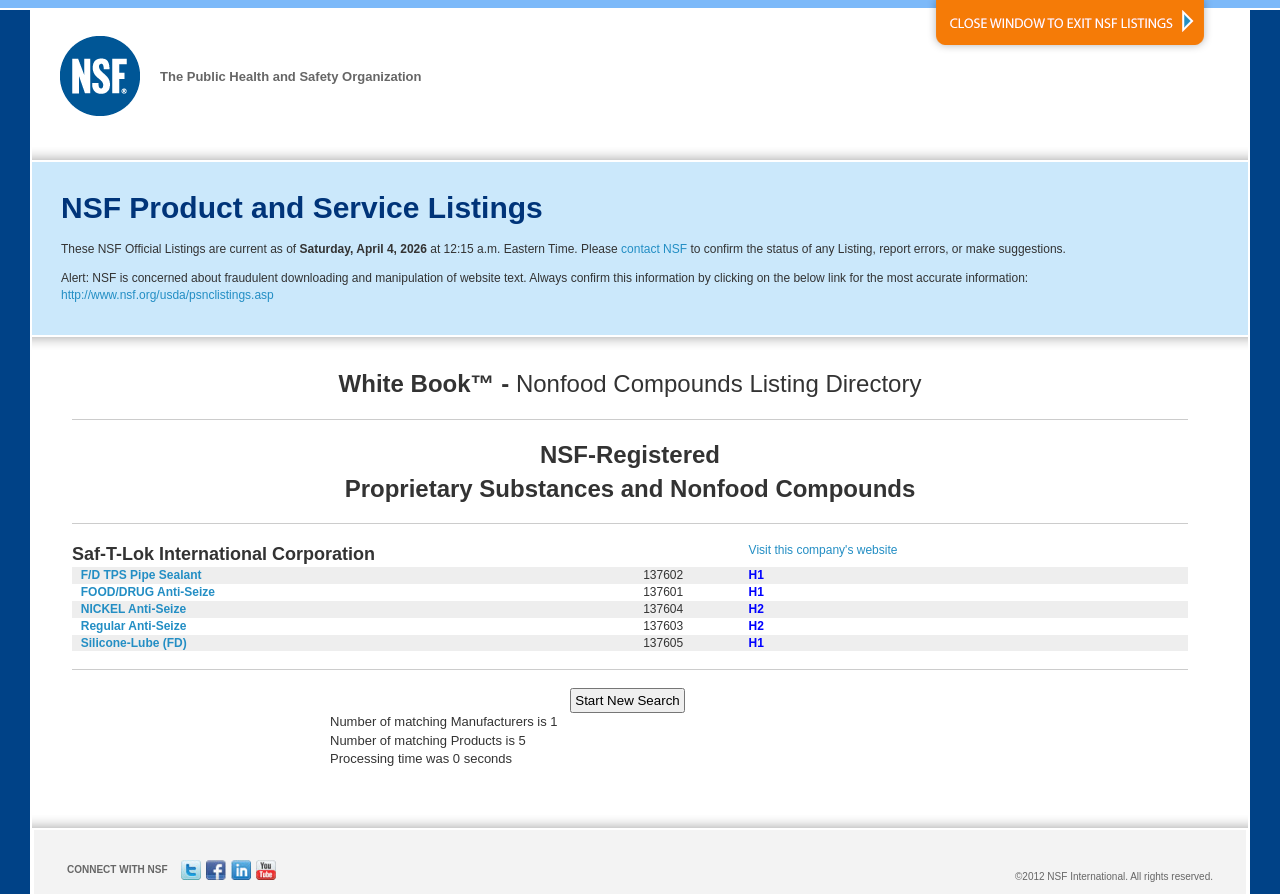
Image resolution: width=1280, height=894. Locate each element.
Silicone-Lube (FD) (134, 643)
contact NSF (654, 249)
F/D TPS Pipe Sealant (141, 575)
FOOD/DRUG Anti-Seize (148, 592)
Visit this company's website (823, 550)
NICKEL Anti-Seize (133, 609)
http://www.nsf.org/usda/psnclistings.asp (167, 295)
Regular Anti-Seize (134, 626)
